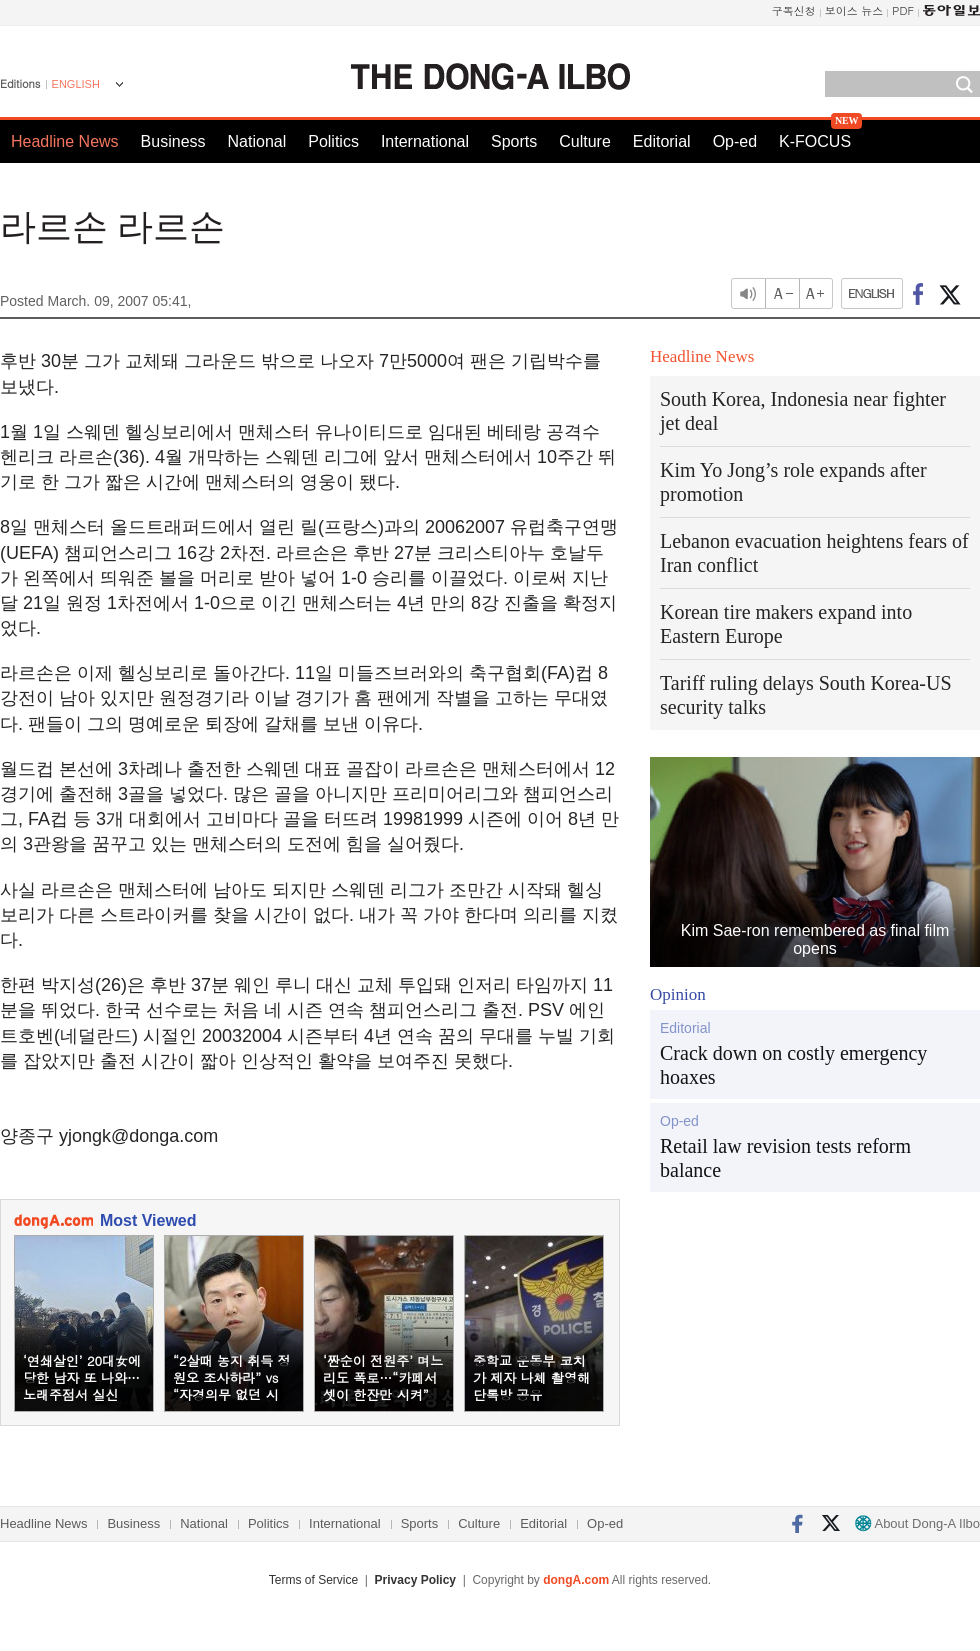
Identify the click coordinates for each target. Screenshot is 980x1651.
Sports (514, 141)
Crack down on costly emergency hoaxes (793, 1065)
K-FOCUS (815, 141)
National (257, 141)
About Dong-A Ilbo (917, 1523)
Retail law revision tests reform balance (785, 1158)
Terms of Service (313, 1580)
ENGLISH (76, 84)
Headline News (65, 141)
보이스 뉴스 (854, 10)
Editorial (662, 141)
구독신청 (794, 10)
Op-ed (735, 141)
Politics (333, 141)
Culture (585, 141)
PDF (903, 10)
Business (173, 141)
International (425, 141)
